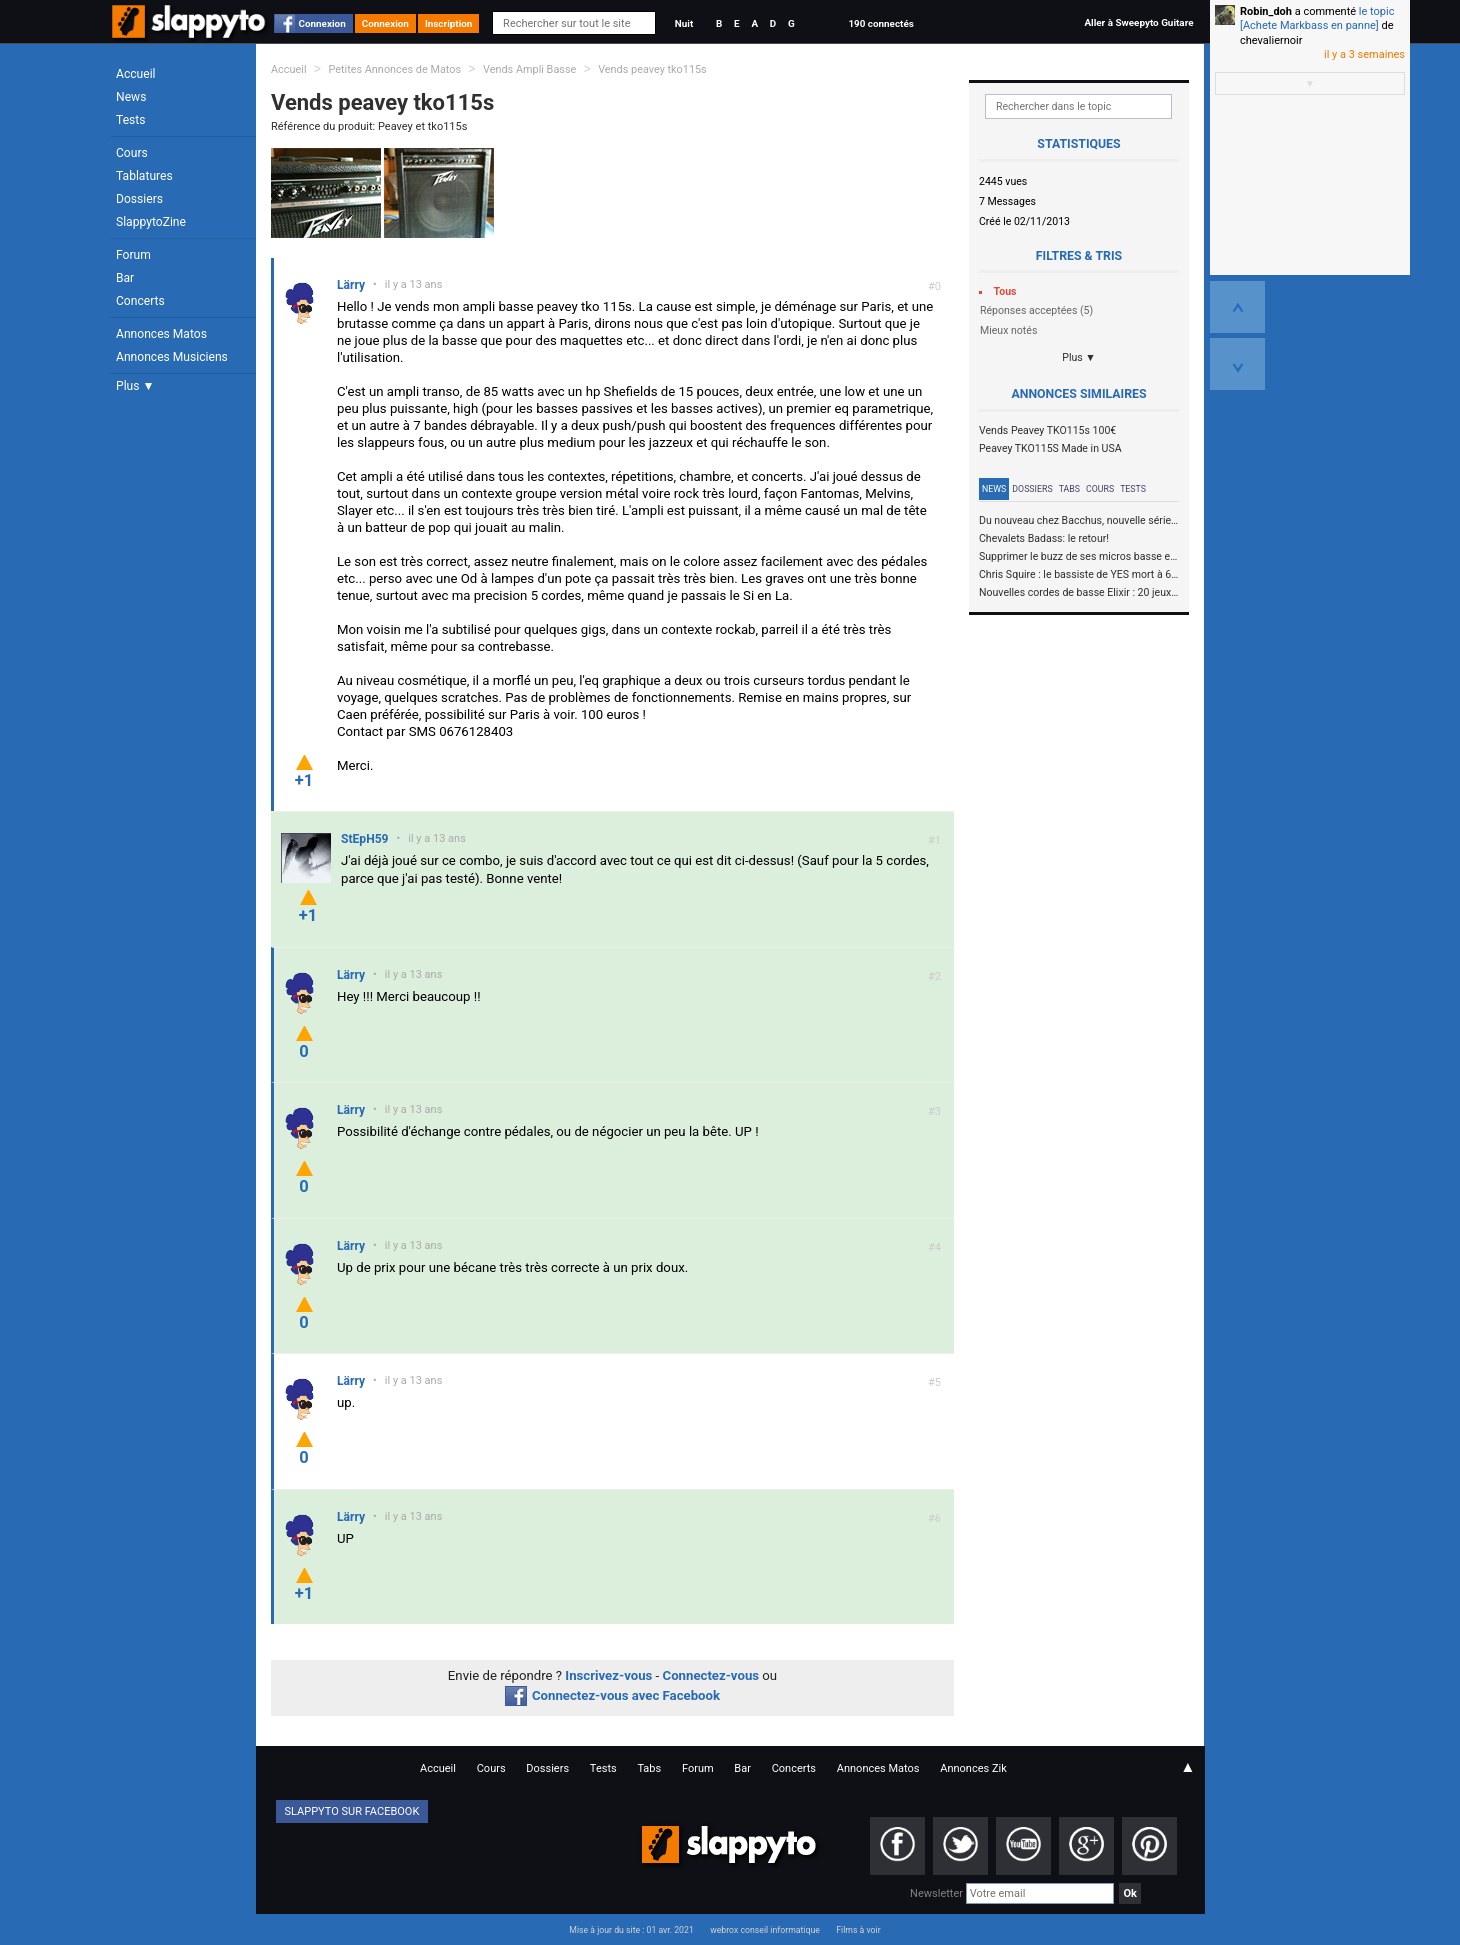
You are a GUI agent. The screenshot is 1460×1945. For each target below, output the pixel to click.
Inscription (449, 23)
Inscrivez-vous (608, 1675)
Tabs (1069, 489)
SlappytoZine (151, 222)
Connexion (322, 23)
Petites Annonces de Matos (394, 69)
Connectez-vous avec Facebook (612, 1695)
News (131, 97)
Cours (132, 153)
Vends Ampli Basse (529, 69)
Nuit (684, 23)
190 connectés (880, 23)
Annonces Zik (973, 1768)
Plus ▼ (135, 386)
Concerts (140, 301)
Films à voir (858, 1930)
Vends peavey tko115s (652, 69)
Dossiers (139, 199)
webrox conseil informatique (765, 1930)
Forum (133, 255)
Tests (130, 120)
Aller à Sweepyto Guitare (1138, 22)
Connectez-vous (711, 1675)
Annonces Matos (161, 334)
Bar (125, 278)
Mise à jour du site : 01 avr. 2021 (631, 1930)
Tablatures (144, 176)
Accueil (136, 74)
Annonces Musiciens (172, 357)
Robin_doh (1266, 11)
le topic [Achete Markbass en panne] (1317, 18)
